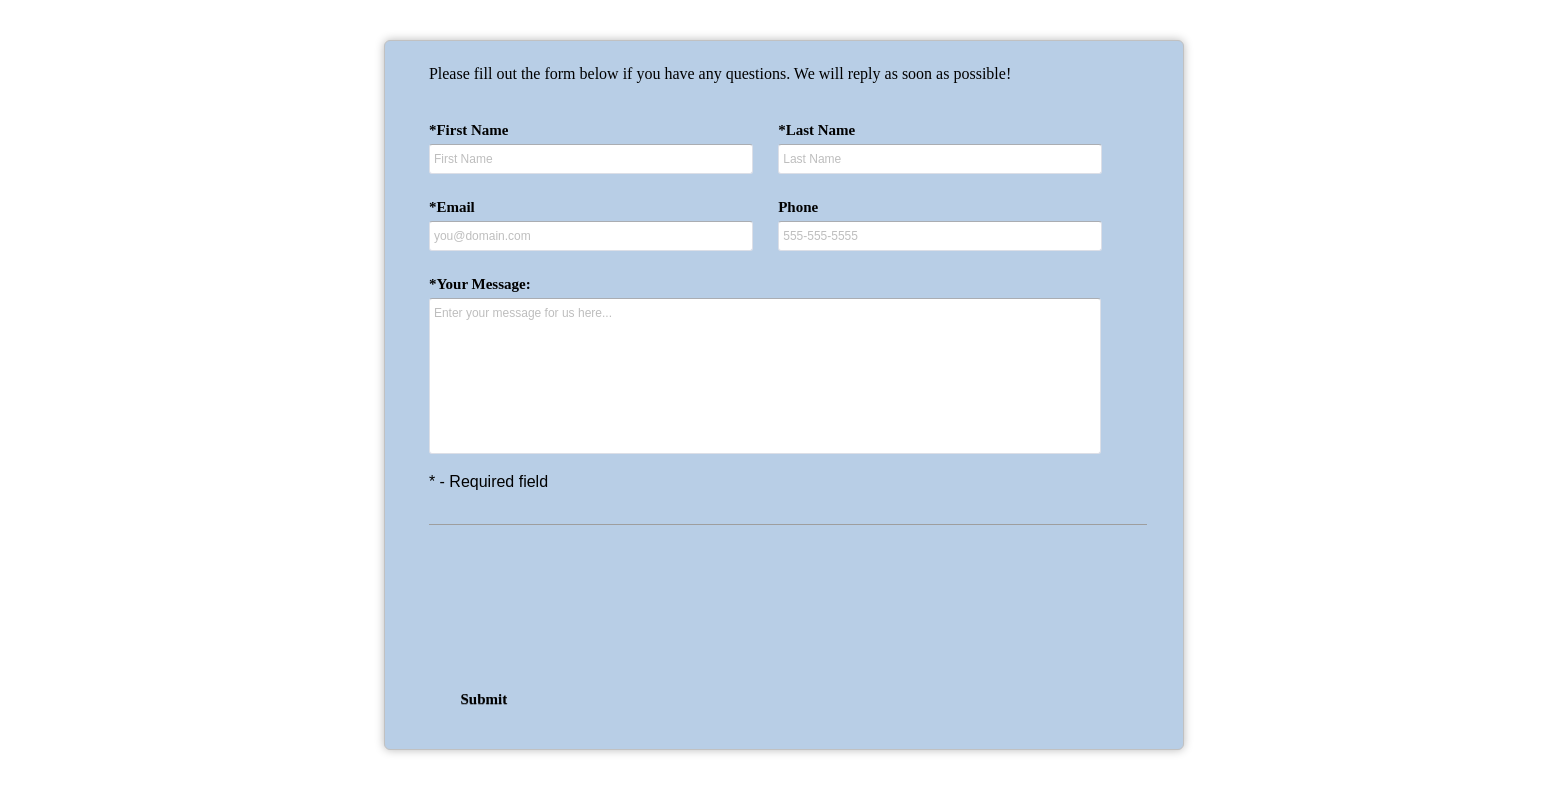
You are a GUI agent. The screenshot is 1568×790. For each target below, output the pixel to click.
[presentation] (784, 605)
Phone (798, 207)
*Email (452, 207)
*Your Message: (480, 284)
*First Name (469, 130)
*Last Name (816, 130)
